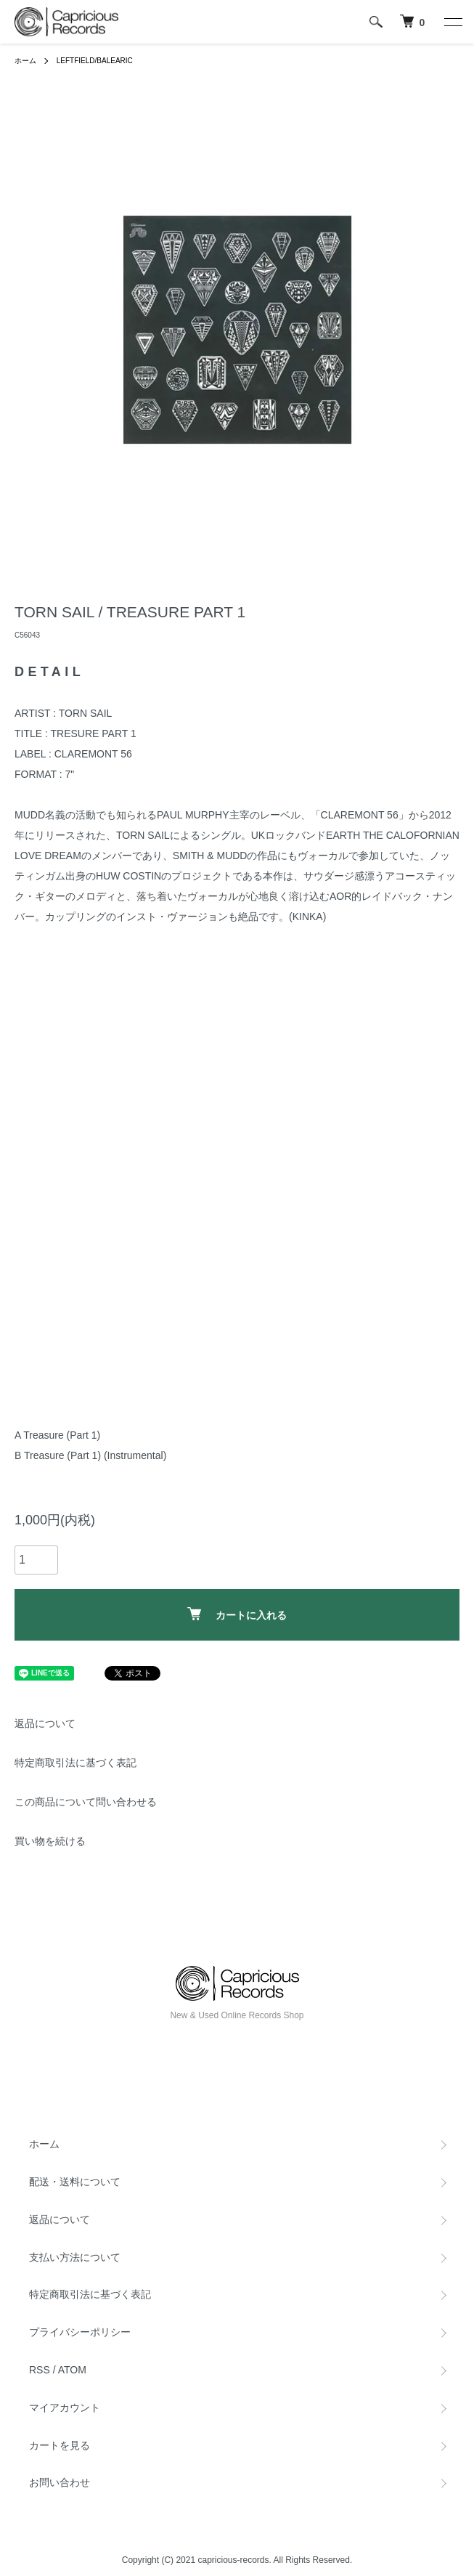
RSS (39, 2370)
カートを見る (59, 2445)
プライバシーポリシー (80, 2332)
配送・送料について (74, 2181)
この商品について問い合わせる (86, 1802)
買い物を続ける (50, 1841)
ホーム (25, 61)
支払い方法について (74, 2257)
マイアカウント (64, 2407)
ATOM (72, 2370)
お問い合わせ (59, 2482)
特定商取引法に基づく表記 (75, 1762)
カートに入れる (237, 1614)
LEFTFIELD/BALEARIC (95, 61)
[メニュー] (452, 22)
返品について (45, 1723)
